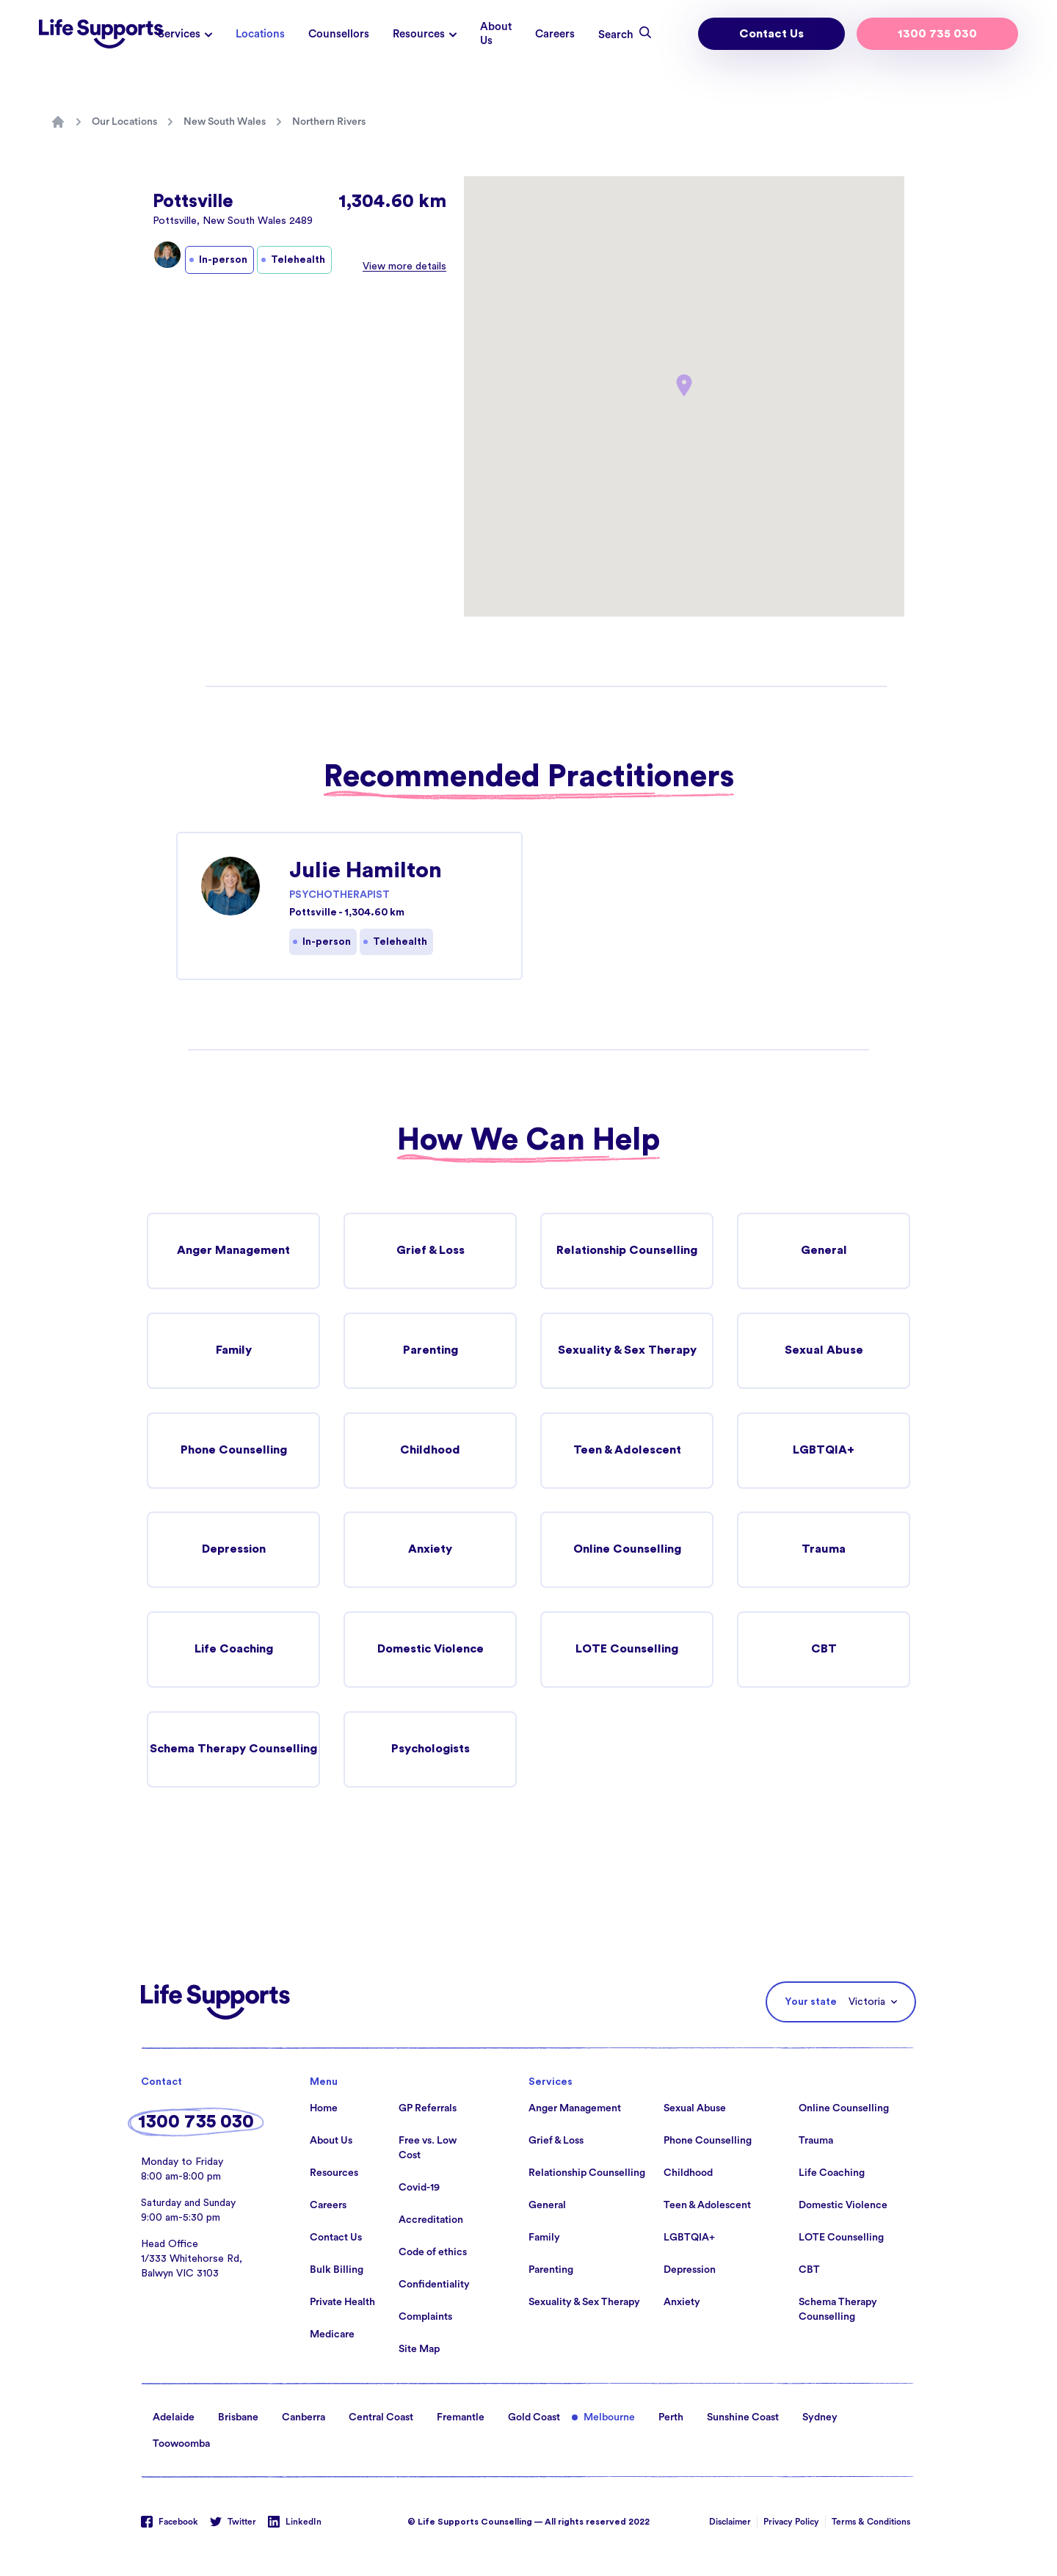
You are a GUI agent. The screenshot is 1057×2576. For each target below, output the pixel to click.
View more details (404, 266)
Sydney (820, 2418)
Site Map (419, 2350)
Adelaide (174, 2418)
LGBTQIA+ (823, 1450)
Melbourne (609, 2418)
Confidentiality (434, 2285)
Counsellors (338, 34)
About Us (496, 33)
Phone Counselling (233, 1450)
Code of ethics (433, 2253)
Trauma (824, 1550)
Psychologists (431, 1750)
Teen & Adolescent (627, 1450)
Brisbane (238, 2418)
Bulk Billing (336, 2270)
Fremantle (460, 2418)
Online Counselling (627, 1550)
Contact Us (771, 34)
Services (179, 34)
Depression (233, 1550)
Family (233, 1351)
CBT (824, 1650)
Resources (419, 34)
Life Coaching (233, 1650)
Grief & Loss (430, 1251)
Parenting (430, 1351)
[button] (684, 385)
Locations (260, 34)
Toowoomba (181, 2444)
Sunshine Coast (743, 2418)
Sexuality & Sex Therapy (627, 1351)
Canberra (303, 2418)
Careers (555, 34)
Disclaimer (730, 2522)
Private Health (342, 2303)
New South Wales (225, 122)
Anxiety (430, 1550)
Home (324, 2109)
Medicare (332, 2335)
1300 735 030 (937, 34)
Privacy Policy (791, 2522)
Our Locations (124, 122)
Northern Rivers (329, 122)
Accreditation (431, 2221)
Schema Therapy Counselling (233, 1750)
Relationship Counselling (627, 1251)
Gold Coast (534, 2418)
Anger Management (233, 1251)
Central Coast (381, 2418)
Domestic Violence (430, 1650)
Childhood (430, 1450)
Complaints (425, 2317)
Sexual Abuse (824, 1351)
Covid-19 (419, 2188)
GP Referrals (428, 2109)
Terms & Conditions (871, 2522)
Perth (670, 2418)
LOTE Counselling (627, 1650)
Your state (811, 2003)
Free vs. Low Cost (428, 2148)
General (824, 1251)
